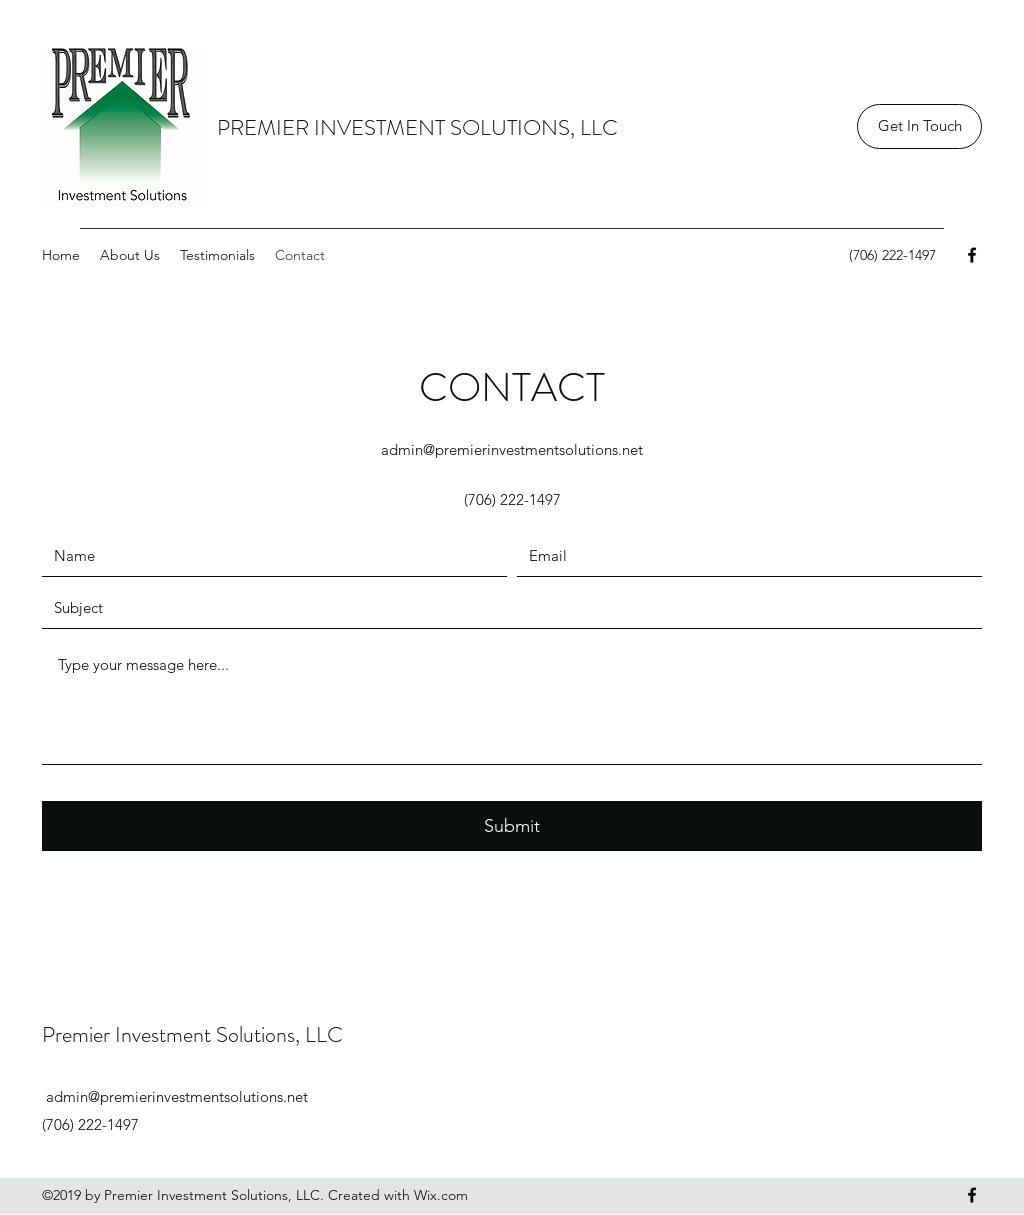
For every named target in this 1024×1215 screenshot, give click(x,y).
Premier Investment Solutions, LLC (192, 1034)
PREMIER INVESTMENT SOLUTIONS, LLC (417, 127)
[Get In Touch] (919, 126)
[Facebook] (972, 255)
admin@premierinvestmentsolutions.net (512, 449)
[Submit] (512, 826)
